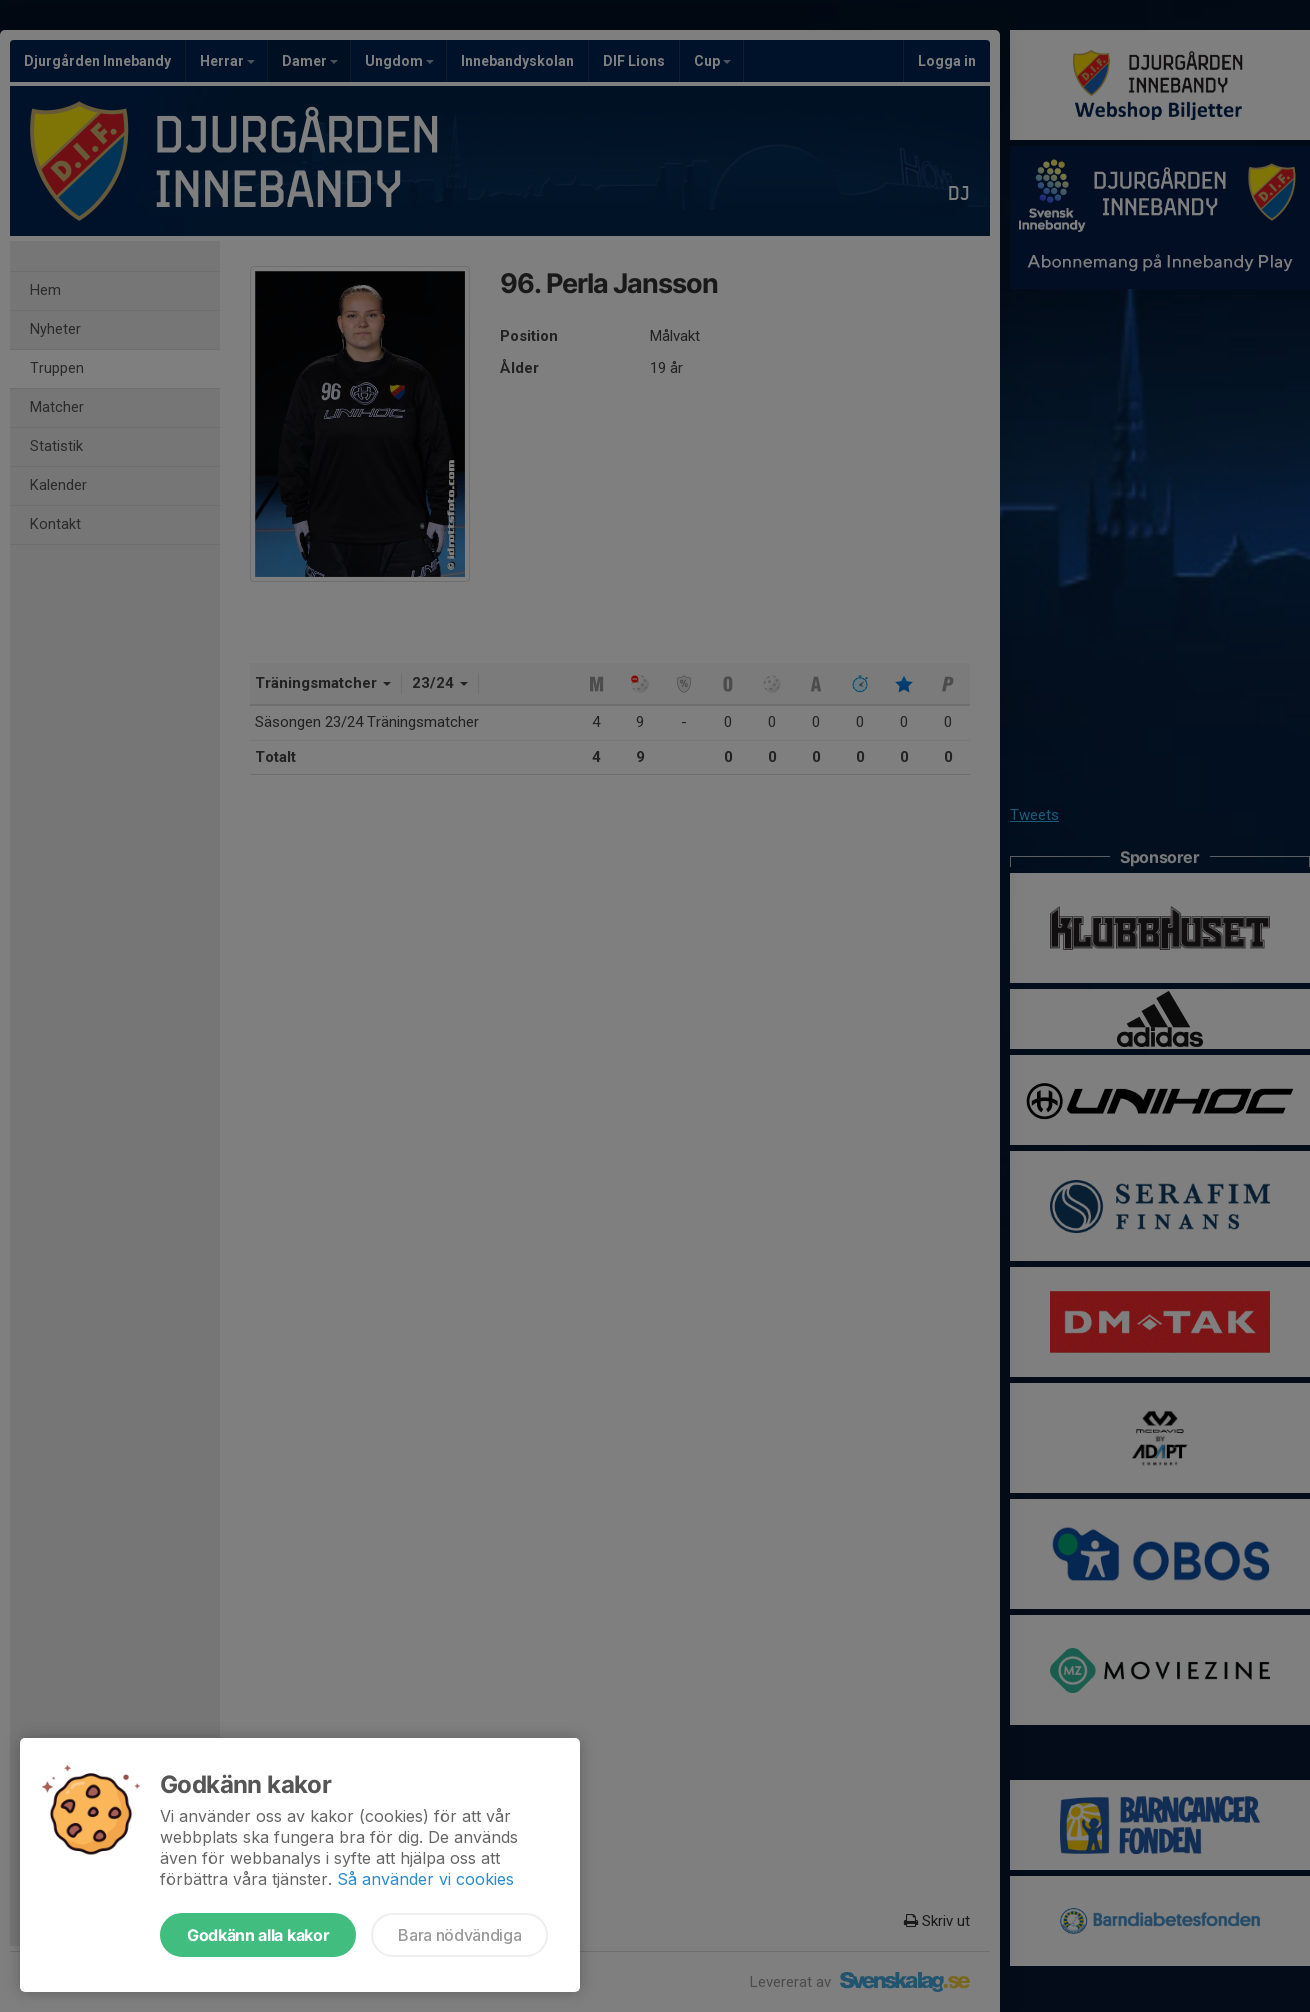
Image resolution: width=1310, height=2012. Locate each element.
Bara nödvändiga (459, 1935)
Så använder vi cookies (425, 1879)
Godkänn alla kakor (258, 1935)
